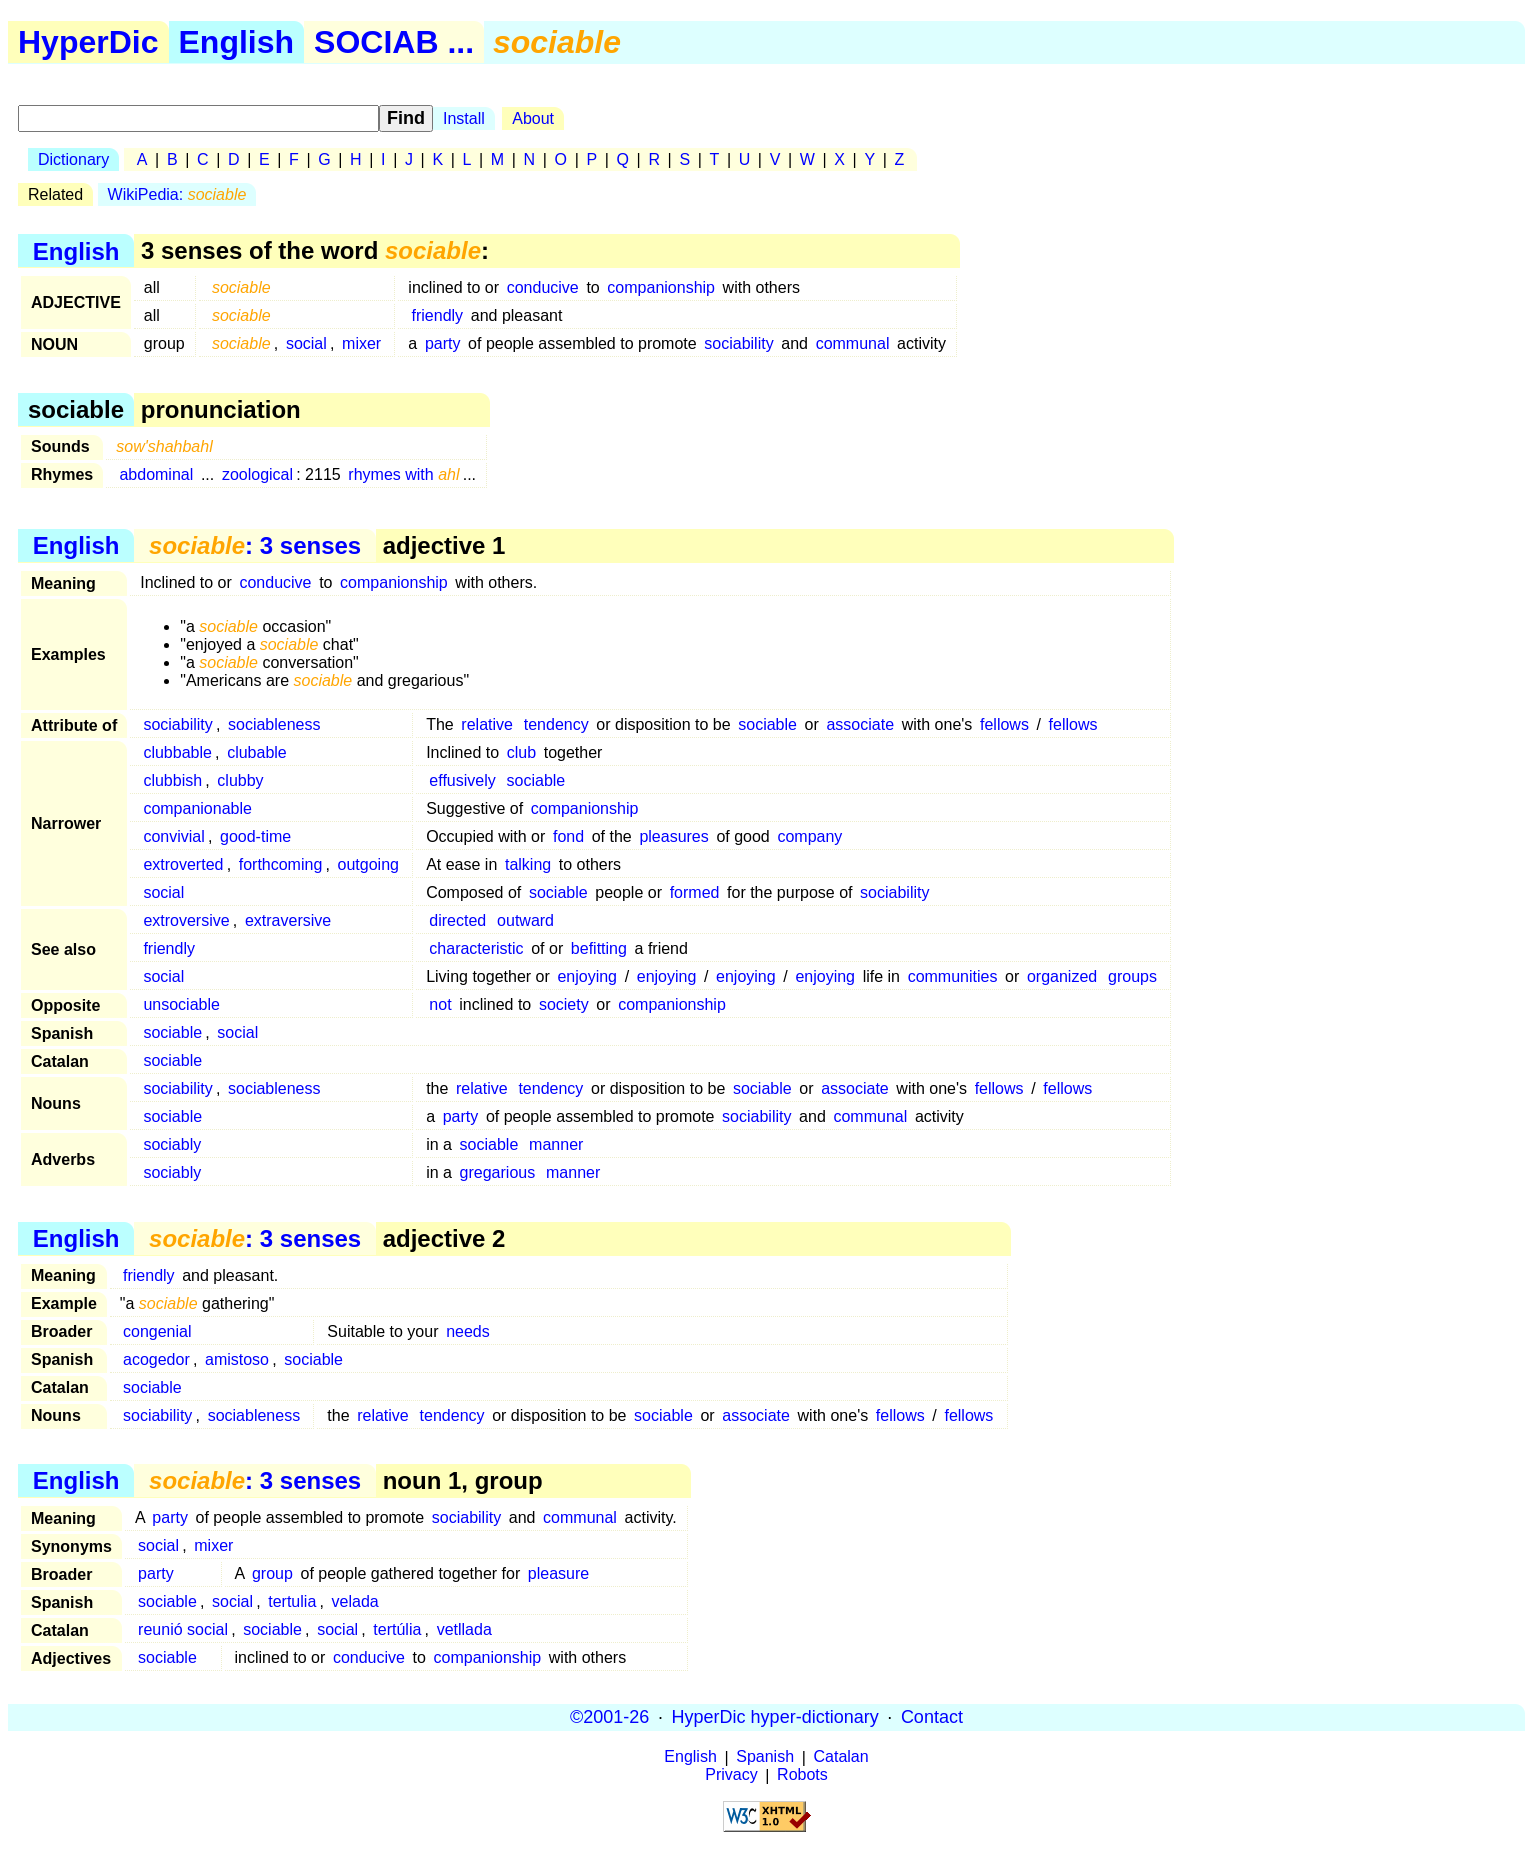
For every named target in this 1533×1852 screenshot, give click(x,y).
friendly (438, 315)
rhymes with (403, 474)
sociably (172, 1144)
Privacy (731, 1775)
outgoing (368, 864)
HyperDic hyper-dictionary (775, 1717)
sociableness (274, 724)
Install (464, 118)
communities (953, 976)
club (521, 752)
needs (468, 1331)
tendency (556, 724)
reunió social (183, 1629)
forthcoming (281, 864)
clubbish (172, 780)
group (272, 1573)
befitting (599, 948)
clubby (240, 780)
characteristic (476, 948)
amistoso (237, 1359)
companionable (197, 808)
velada (355, 1601)
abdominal (156, 474)
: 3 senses (255, 545)
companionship (661, 287)
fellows (1004, 724)
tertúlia (397, 1629)
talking (528, 864)
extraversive (288, 920)
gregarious (498, 1172)
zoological (257, 474)
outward (525, 920)
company (809, 836)
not (440, 1004)
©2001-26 (609, 1717)
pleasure (558, 1573)
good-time (255, 836)
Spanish (765, 1757)
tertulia (292, 1601)
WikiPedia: (177, 194)
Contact (932, 1717)
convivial (173, 836)
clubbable (177, 752)
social (306, 343)
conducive (543, 287)
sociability (738, 343)
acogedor (156, 1359)
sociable (767, 724)
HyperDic (88, 42)
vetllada (464, 1629)
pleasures (673, 836)
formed (695, 892)
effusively (462, 780)
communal (853, 343)
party (443, 343)
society (564, 1004)
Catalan (841, 1757)
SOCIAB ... (394, 42)
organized (1062, 976)
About (533, 118)
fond (568, 836)
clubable (257, 752)
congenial (157, 1331)
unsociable (181, 1004)
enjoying (587, 976)
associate (860, 724)
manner (556, 1144)
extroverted (183, 864)
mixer (361, 343)
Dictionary (73, 159)
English (237, 42)
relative (487, 724)
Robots (802, 1775)
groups (1132, 976)
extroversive (186, 920)
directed (457, 920)
